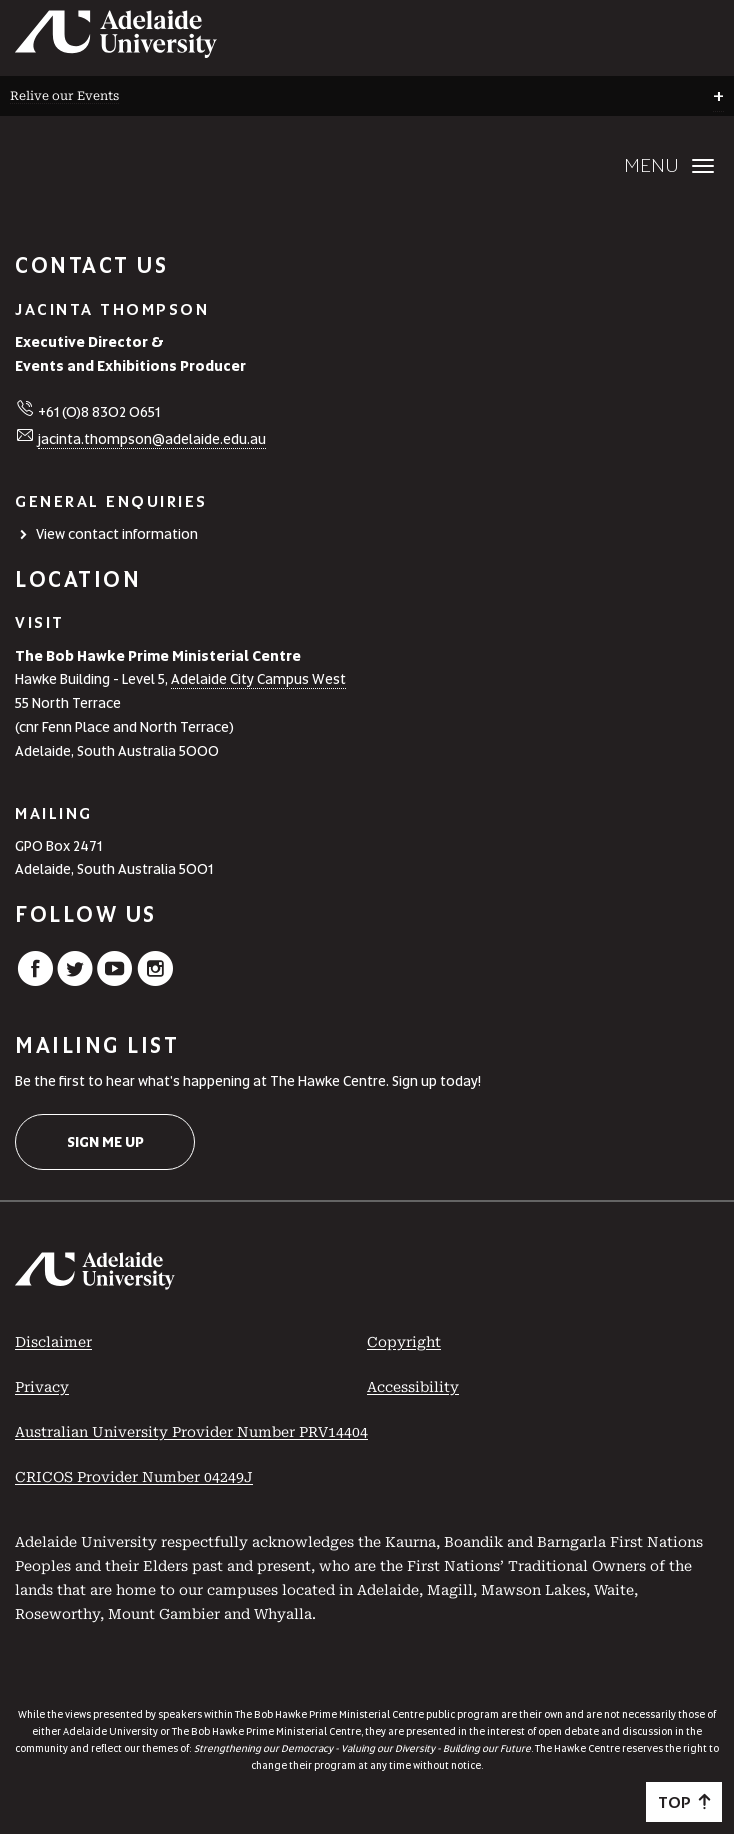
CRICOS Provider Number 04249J (134, 1477)
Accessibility (413, 1387)
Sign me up (105, 1142)
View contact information (117, 534)
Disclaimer (53, 1342)
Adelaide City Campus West (258, 679)
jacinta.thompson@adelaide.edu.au (152, 439)
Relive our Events (64, 96)
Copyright (404, 1342)
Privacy (42, 1387)
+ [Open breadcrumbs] (718, 96)
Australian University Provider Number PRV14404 (191, 1432)
